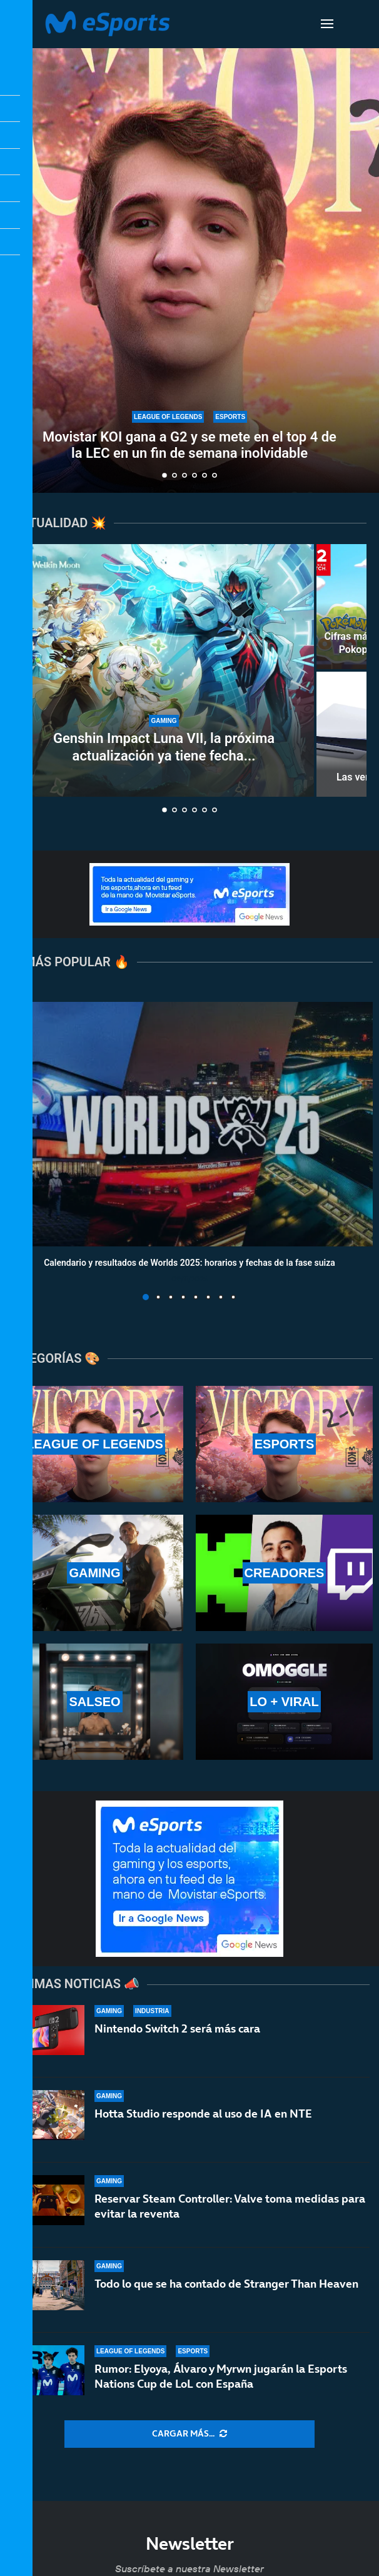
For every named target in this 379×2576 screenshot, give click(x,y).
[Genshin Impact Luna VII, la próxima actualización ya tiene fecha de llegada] (164, 670)
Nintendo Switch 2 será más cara (177, 2028)
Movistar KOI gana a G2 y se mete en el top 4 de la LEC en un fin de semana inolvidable (189, 445)
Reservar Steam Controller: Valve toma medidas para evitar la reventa (229, 2206)
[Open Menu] (327, 24)
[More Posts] (189, 2434)
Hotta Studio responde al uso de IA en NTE (203, 2113)
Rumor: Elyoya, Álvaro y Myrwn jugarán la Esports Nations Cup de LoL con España (220, 2376)
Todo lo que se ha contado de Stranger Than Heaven (226, 2283)
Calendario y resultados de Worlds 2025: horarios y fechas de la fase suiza (189, 1262)
